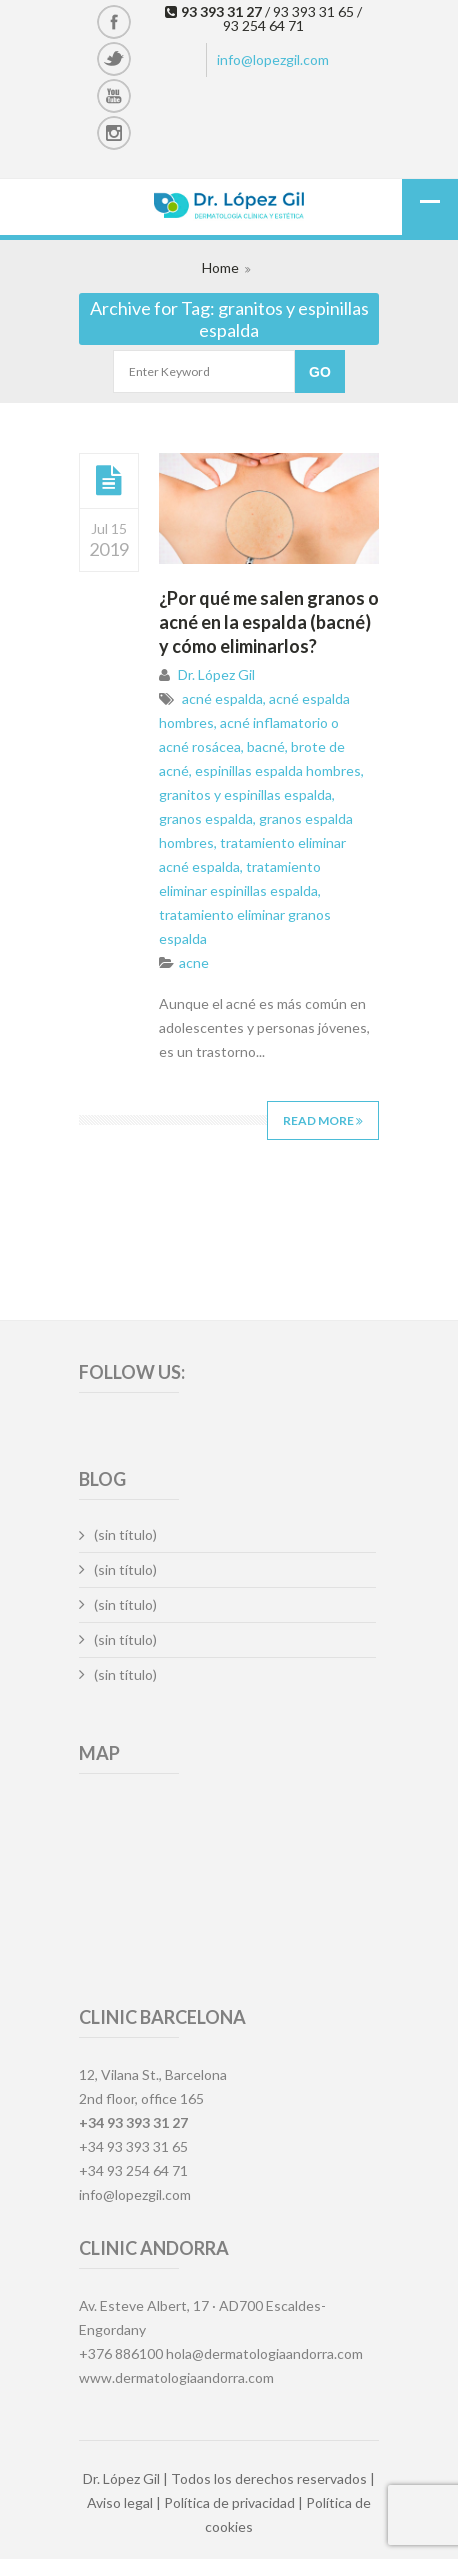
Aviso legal (120, 2502)
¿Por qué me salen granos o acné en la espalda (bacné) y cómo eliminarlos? (269, 622)
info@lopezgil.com (273, 59)
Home (220, 267)
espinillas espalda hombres (278, 770)
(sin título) (125, 1534)
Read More (323, 1120)
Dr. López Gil (216, 674)
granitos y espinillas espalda (245, 794)
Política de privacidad (229, 2502)
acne (194, 962)
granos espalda (206, 818)
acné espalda (222, 698)
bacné (266, 746)
